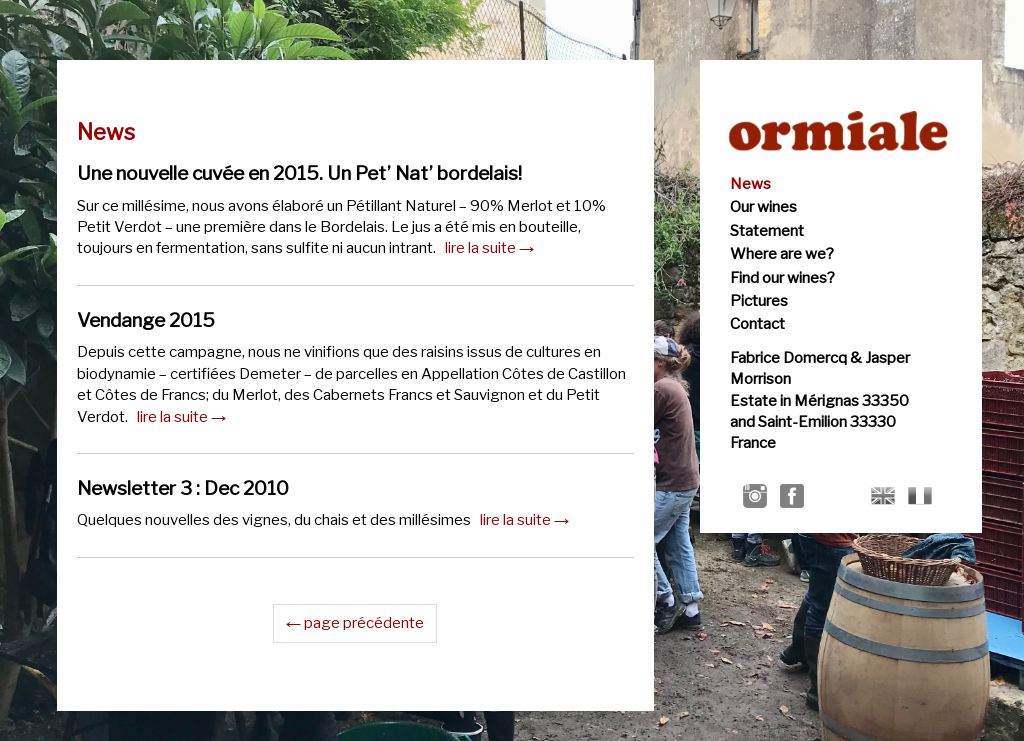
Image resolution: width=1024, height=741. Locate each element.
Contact (757, 324)
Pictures (759, 301)
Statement (767, 231)
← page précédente (355, 623)
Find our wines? (782, 278)
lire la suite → (489, 248)
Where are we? (782, 254)
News (750, 184)
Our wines (763, 207)
